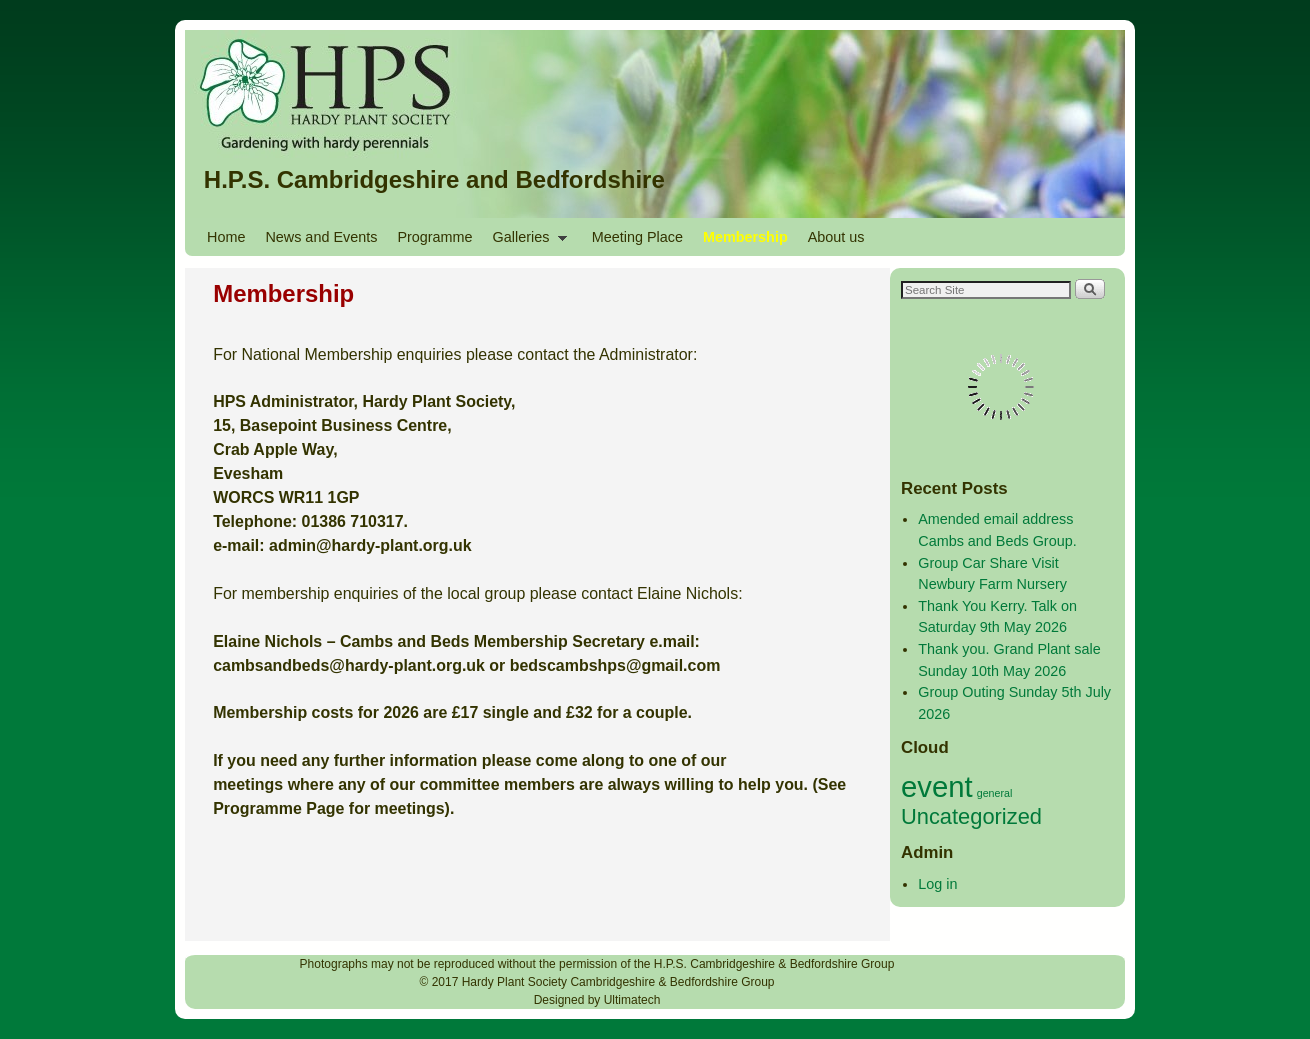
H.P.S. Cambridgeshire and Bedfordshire (434, 179)
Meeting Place (637, 237)
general (995, 793)
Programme (434, 237)
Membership (745, 237)
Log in (937, 884)
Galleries (525, 242)
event (937, 786)
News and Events (321, 237)
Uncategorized (971, 816)
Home (226, 237)
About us (836, 237)
